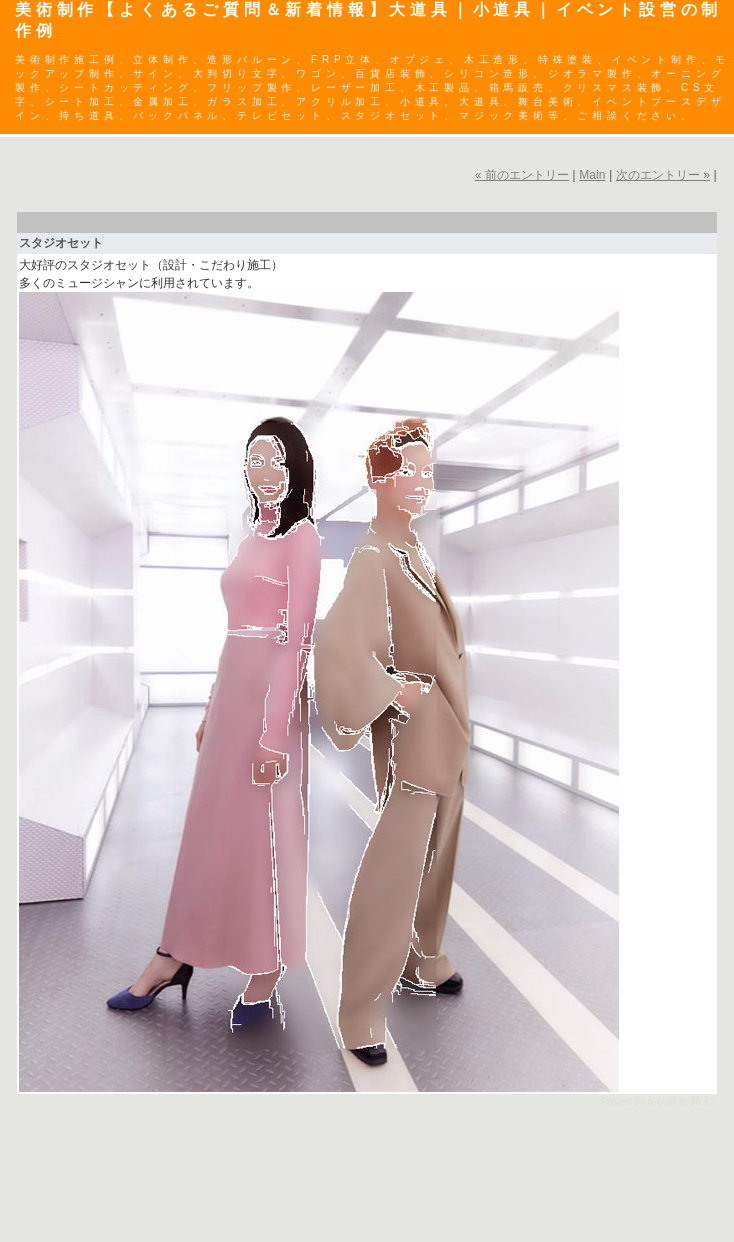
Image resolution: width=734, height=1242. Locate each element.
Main (592, 175)
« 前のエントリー (522, 175)
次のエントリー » (663, 175)
